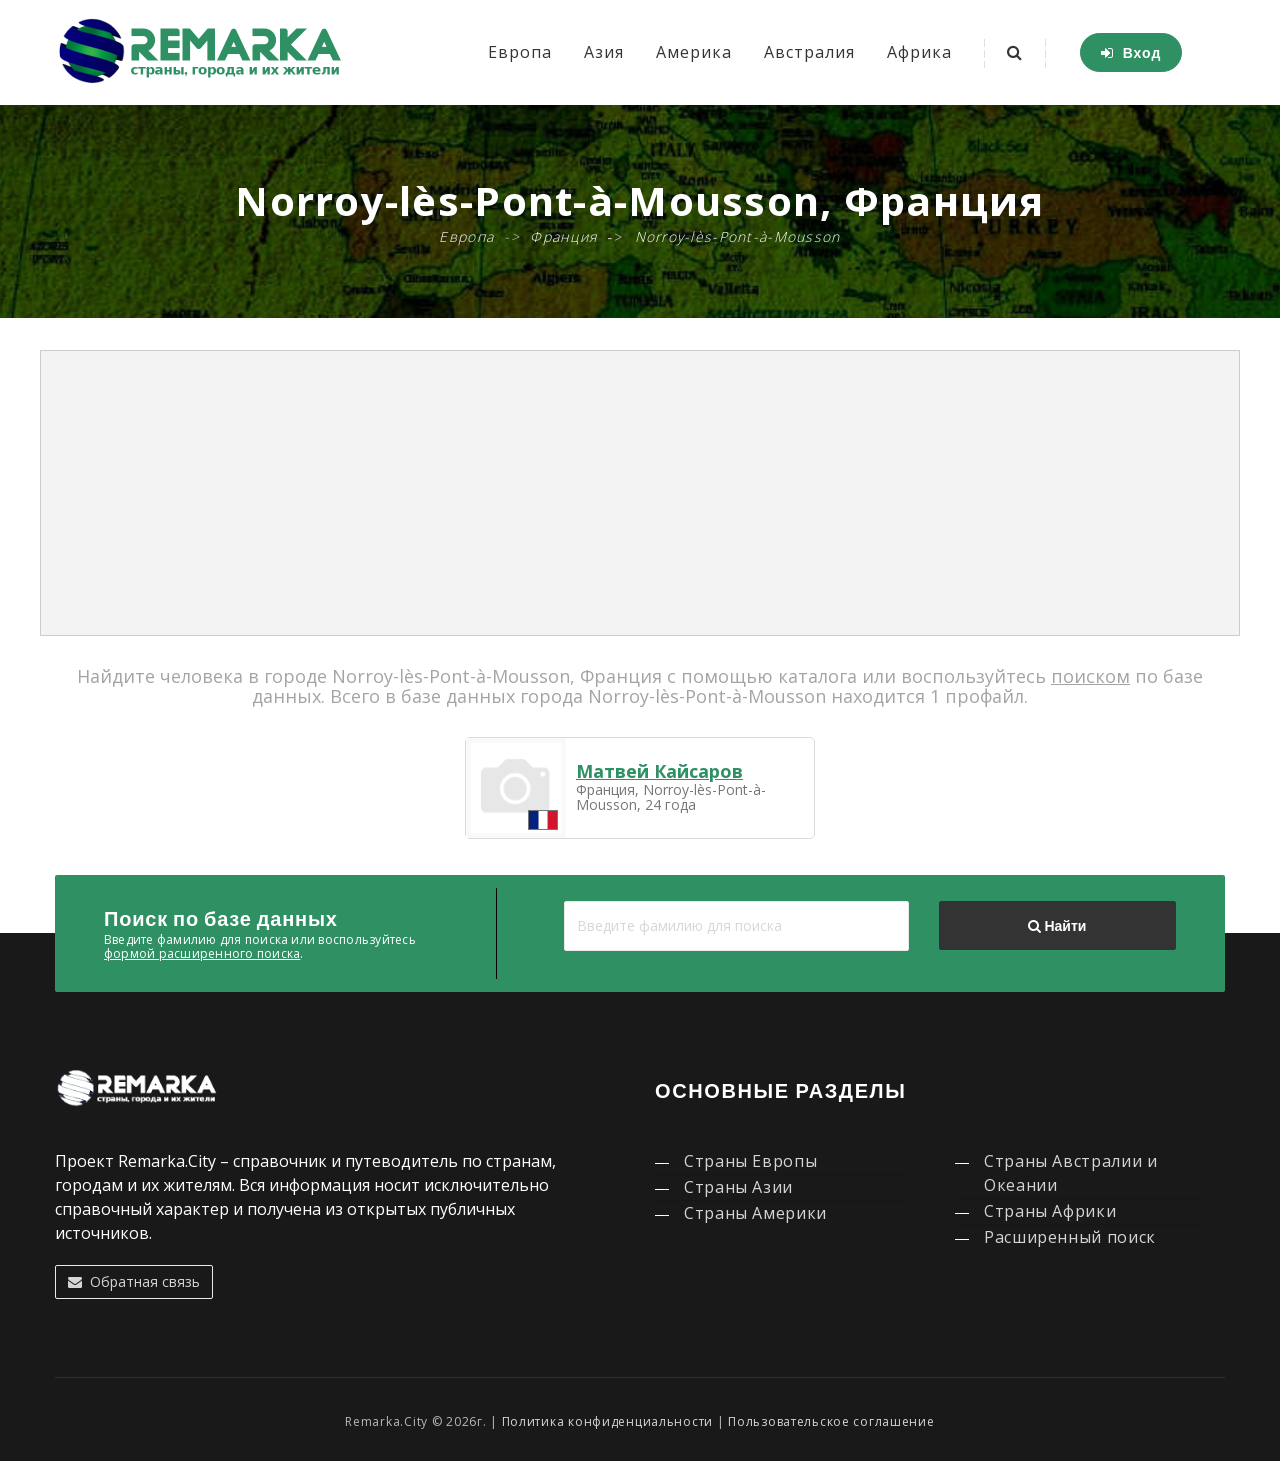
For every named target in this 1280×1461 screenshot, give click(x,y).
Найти (1057, 926)
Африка (919, 52)
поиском (1090, 676)
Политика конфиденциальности (607, 1421)
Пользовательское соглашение (831, 1421)
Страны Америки (755, 1213)
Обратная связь (134, 1281)
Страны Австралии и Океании (1071, 1173)
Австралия (809, 52)
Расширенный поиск (1070, 1237)
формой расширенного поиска (202, 953)
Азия (604, 52)
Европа (520, 52)
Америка (694, 52)
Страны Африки (1050, 1211)
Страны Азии (738, 1187)
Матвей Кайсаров (659, 771)
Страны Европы (750, 1161)
